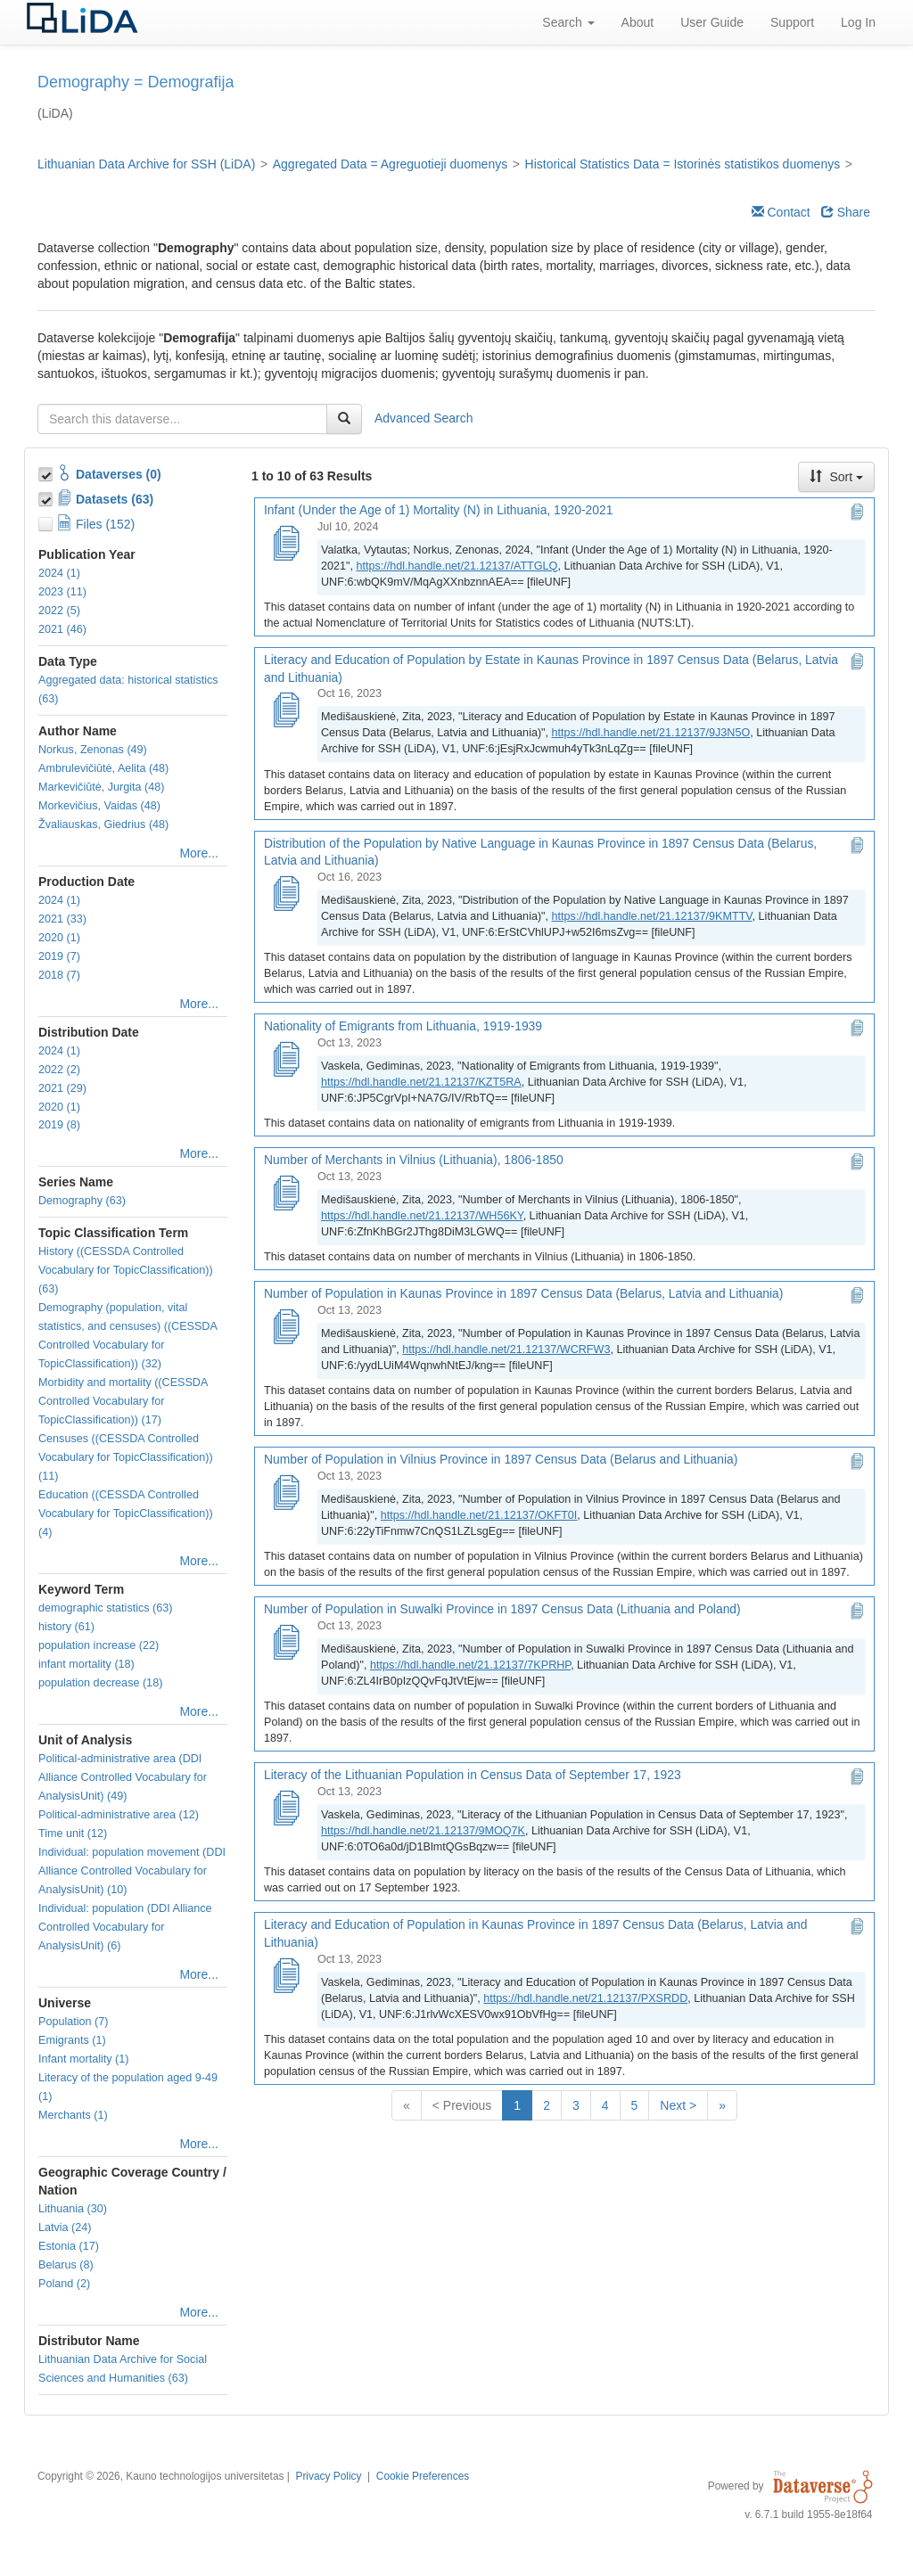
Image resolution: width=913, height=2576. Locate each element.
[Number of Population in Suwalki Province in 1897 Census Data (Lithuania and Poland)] (285, 1643)
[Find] (344, 419)
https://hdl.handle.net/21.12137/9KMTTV (652, 916)
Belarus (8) (66, 2265)
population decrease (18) (100, 1683)
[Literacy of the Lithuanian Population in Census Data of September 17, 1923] (285, 1809)
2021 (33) (62, 919)
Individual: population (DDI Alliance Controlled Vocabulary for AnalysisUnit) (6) (125, 1927)
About (637, 22)
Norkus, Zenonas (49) (92, 749)
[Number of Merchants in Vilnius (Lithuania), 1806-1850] (285, 1194)
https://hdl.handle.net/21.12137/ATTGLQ (457, 566)
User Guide (712, 22)
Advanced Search (423, 418)
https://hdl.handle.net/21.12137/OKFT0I (479, 1515)
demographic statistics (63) (105, 1608)
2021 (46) (62, 629)
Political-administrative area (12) (118, 1815)
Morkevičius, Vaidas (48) (99, 806)
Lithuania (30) (72, 2209)
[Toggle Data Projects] (47, 496)
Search (568, 22)
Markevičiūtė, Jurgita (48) (101, 787)
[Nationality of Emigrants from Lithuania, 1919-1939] (285, 1060)
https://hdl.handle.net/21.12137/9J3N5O (651, 732)
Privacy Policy (328, 2476)
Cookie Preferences (422, 2476)
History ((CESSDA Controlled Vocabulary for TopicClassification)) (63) (125, 1270)
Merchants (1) (73, 2115)
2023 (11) (62, 592)
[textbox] (182, 419)
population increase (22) (98, 1645)
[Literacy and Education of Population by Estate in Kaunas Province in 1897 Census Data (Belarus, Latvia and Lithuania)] (285, 711)
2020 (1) (59, 937)
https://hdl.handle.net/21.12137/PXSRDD (585, 1998)
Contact (781, 212)
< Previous (462, 2105)
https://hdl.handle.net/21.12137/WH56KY (422, 1216)
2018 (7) (59, 975)
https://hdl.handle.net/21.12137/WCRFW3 (506, 1349)
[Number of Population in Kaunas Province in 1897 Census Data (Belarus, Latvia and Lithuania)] (285, 1328)
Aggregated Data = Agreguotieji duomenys (390, 164)
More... (198, 853)
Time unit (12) (72, 1833)
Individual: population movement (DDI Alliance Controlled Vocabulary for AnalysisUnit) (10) (132, 1871)
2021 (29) (62, 1088)
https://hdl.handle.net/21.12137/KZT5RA (421, 1082)
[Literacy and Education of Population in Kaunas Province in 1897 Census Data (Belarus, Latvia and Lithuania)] (285, 1977)
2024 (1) (59, 573)
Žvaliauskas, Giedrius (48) (103, 824)
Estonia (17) (68, 2246)
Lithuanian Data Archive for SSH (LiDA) (146, 164)
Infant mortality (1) (83, 2059)
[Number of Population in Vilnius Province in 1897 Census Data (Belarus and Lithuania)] (285, 1494)
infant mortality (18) (86, 1664)
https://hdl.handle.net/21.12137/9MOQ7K (423, 1831)
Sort (836, 477)
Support (792, 22)
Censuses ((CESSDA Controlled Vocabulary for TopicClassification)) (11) (125, 1457)
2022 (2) (59, 1069)
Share (845, 212)
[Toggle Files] (47, 521)
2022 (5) (59, 610)
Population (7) (73, 2021)
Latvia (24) (65, 2227)
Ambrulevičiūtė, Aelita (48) (103, 768)
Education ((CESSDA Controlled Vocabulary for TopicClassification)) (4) (125, 1513)
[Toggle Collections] (47, 471)
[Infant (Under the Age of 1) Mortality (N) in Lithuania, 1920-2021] (285, 544)
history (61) (66, 1626)
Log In (858, 22)
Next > (678, 2105)
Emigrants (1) (72, 2040)
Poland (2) (64, 2283)
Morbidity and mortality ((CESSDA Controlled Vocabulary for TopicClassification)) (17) (123, 1401)
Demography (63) (82, 1200)
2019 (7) (59, 956)
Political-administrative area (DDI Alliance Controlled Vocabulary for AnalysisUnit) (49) (122, 1777)
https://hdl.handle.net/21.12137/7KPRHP (470, 1665)
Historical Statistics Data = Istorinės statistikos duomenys (683, 164)
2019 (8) (59, 1125)
